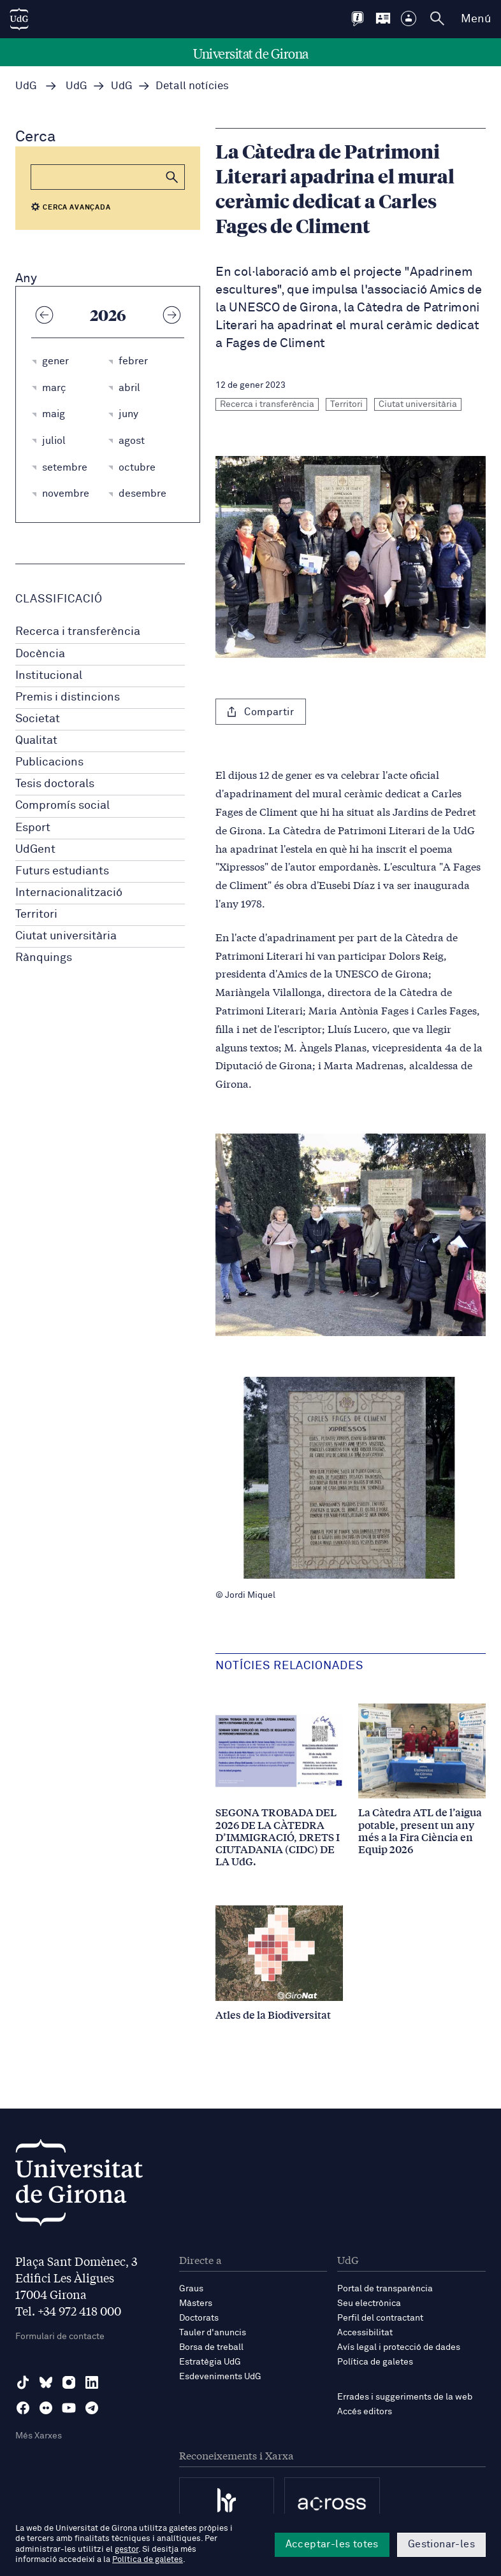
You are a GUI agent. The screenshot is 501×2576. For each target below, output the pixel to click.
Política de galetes (375, 2362)
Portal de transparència (385, 2288)
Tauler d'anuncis (212, 2332)
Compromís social (62, 805)
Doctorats (199, 2318)
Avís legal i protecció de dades (398, 2347)
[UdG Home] (19, 19)
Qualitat (36, 740)
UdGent (35, 849)
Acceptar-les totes (332, 2544)
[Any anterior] (44, 314)
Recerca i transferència (77, 631)
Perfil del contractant (380, 2318)
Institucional (48, 675)
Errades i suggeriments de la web (404, 2397)
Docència (40, 654)
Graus (191, 2288)
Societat (37, 719)
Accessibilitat (365, 2332)
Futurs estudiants (62, 871)
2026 (108, 314)
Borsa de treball (211, 2347)
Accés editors (364, 2411)
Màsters (195, 2303)
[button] (172, 177)
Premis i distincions (67, 697)
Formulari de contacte (60, 2336)
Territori (36, 914)
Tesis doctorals (54, 784)
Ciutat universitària (66, 936)
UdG (26, 86)
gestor (126, 2549)
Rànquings (43, 958)
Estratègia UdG (210, 2362)
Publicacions (49, 762)
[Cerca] (108, 177)
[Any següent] (171, 314)
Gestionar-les (441, 2544)
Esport (32, 828)
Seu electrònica (369, 2303)
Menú (476, 19)
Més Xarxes (38, 2435)
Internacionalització (68, 893)
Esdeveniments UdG (220, 2376)
